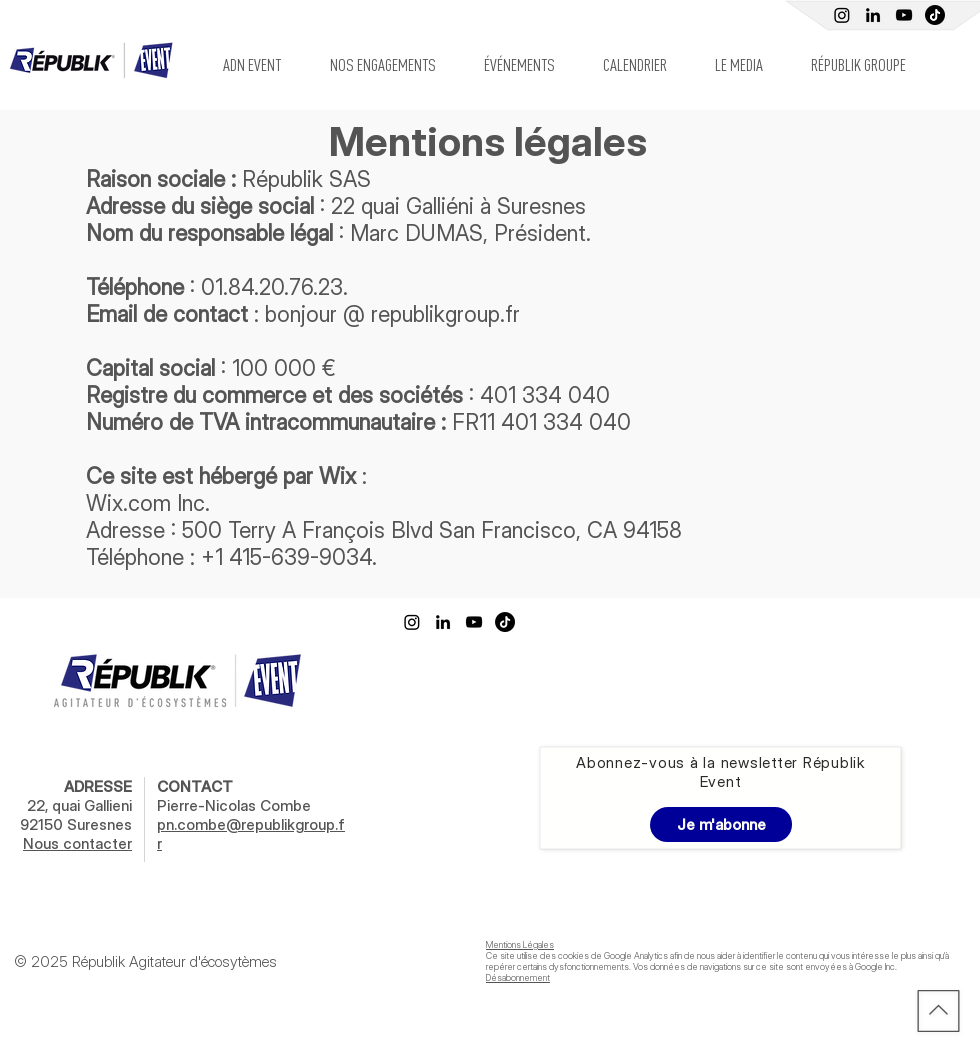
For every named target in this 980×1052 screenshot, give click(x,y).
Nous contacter (77, 843)
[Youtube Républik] (904, 15)
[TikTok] (505, 622)
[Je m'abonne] (721, 824)
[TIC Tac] (935, 15)
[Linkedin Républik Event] (873, 15)
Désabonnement (518, 977)
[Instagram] (842, 15)
